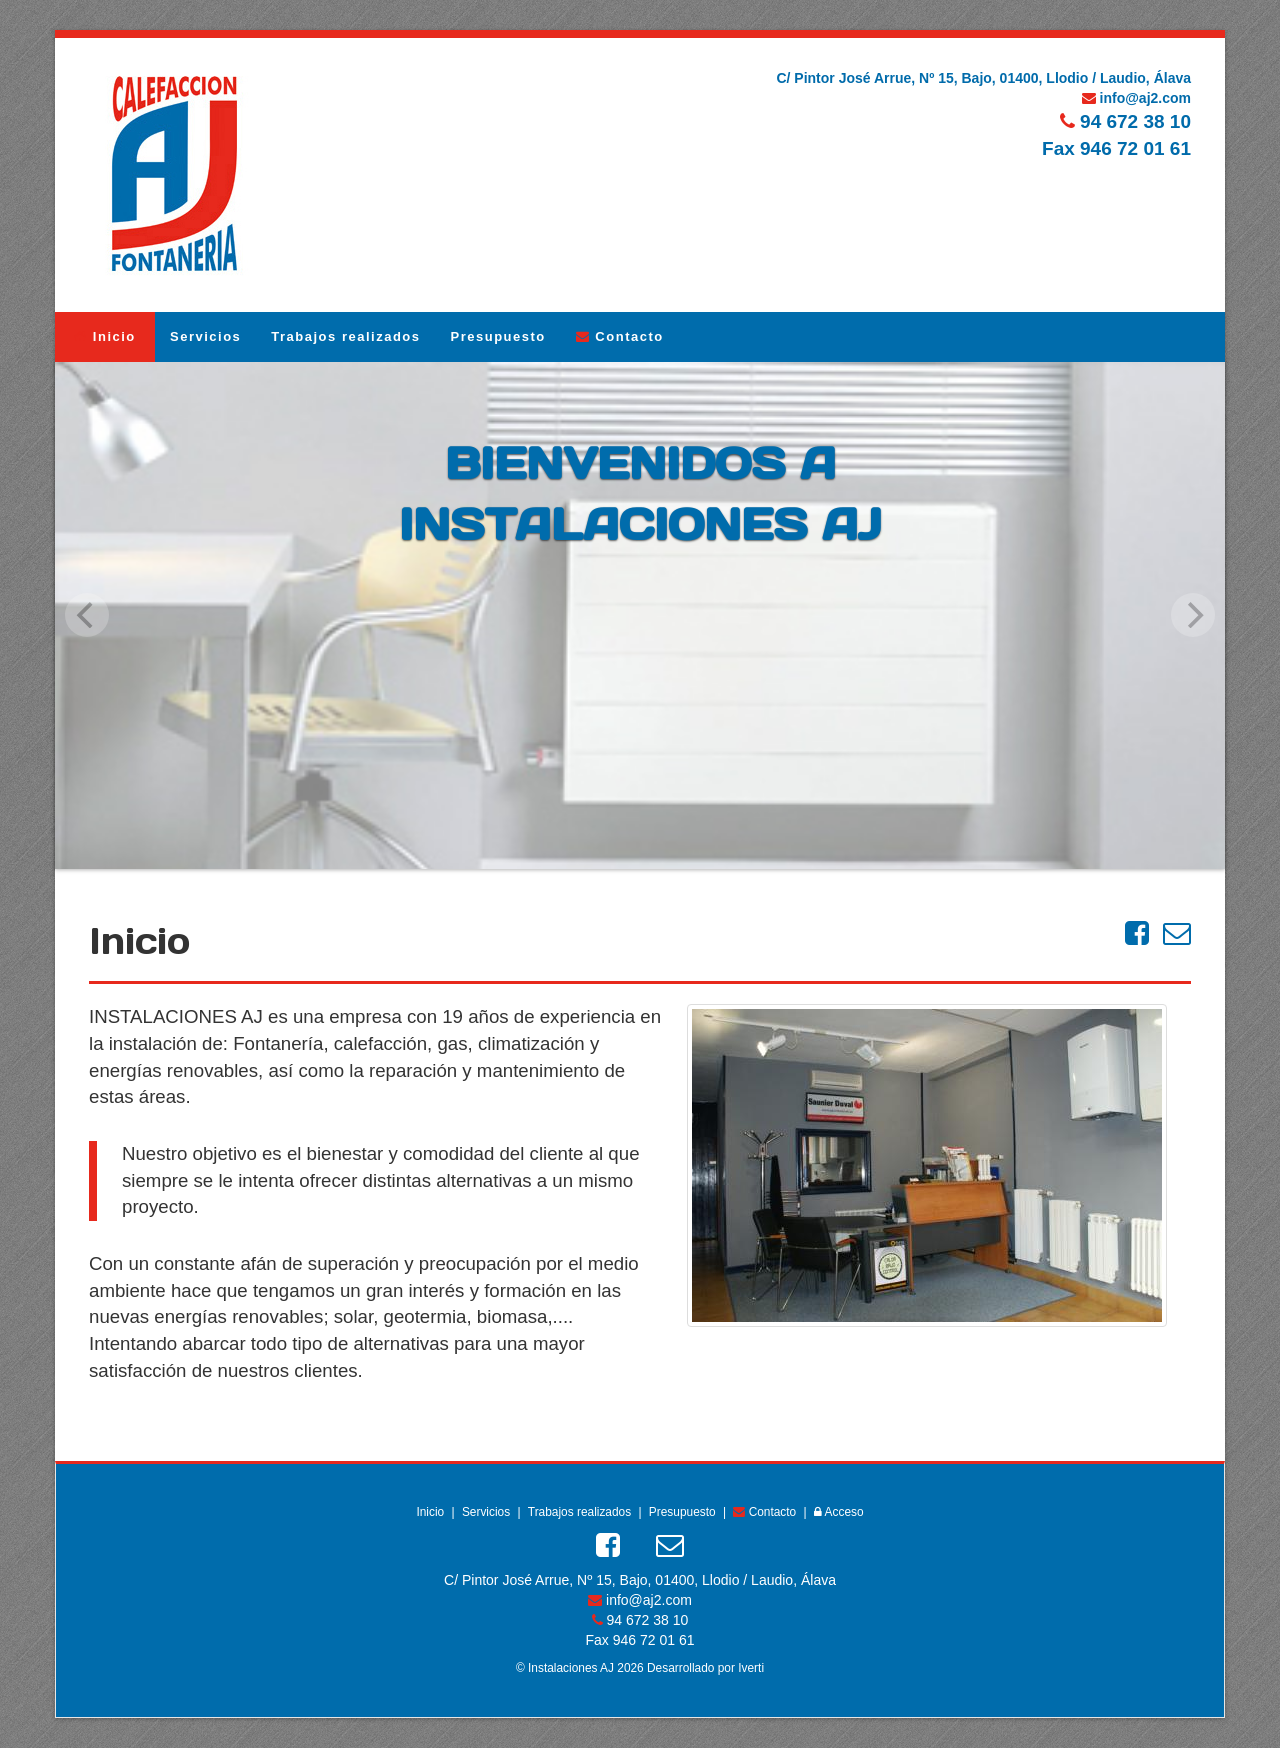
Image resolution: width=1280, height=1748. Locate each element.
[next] (1193, 615)
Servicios (205, 336)
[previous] (87, 615)
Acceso (839, 1512)
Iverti (751, 1668)
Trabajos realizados (345, 336)
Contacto (620, 337)
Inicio (105, 337)
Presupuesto (498, 336)
